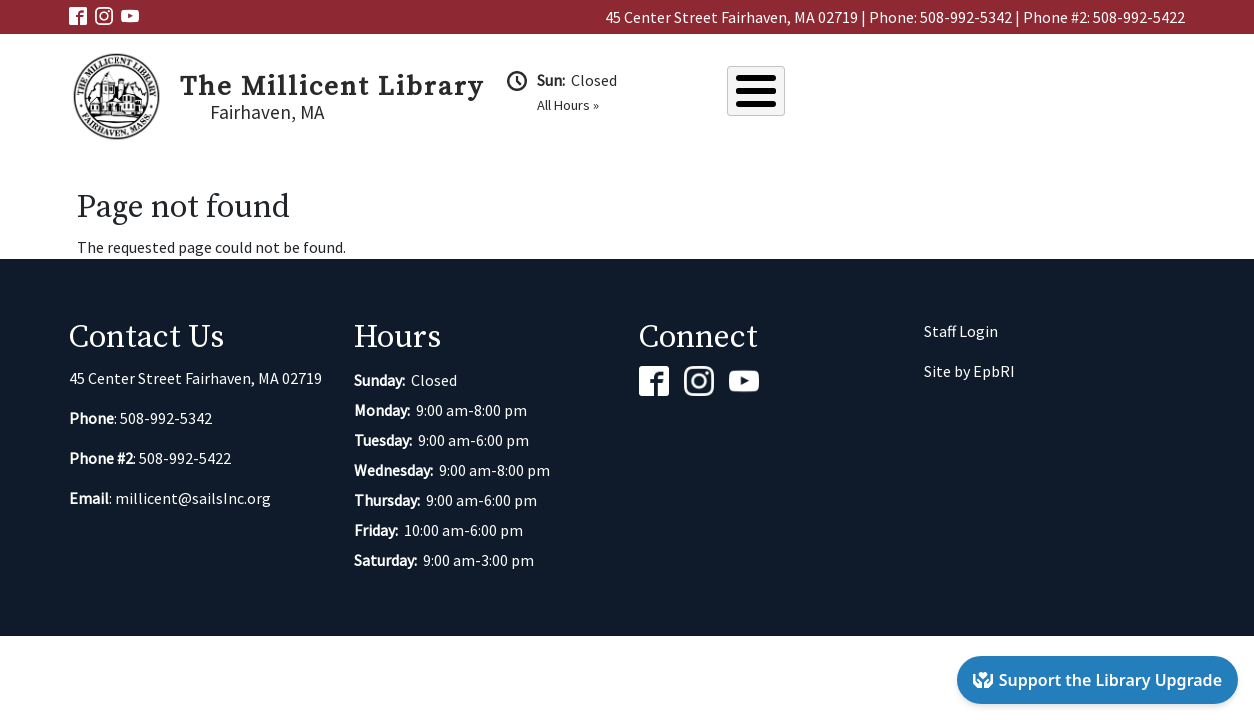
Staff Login (961, 331)
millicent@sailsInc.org (193, 498)
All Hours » (568, 105)
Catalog (865, 94)
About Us (774, 94)
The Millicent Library (332, 87)
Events (949, 94)
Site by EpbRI (969, 371)
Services (1033, 94)
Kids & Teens (1137, 94)
